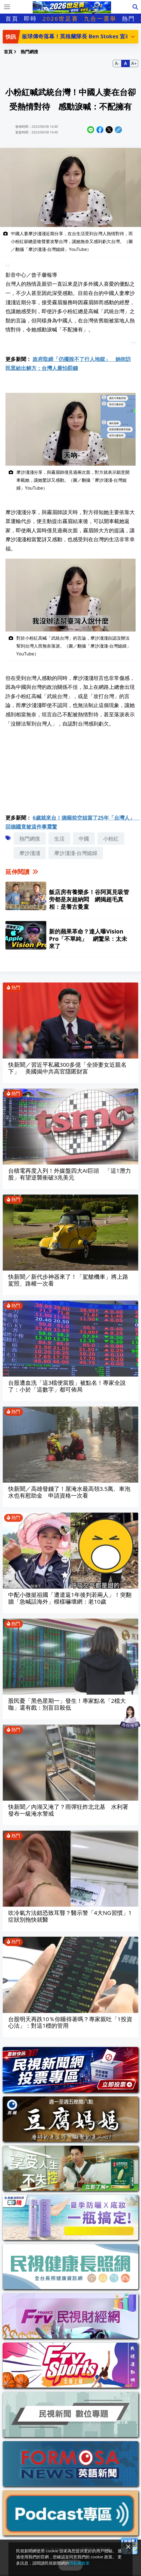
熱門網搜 (29, 838)
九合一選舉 (100, 18)
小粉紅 (111, 838)
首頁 (12, 18)
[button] (132, 36)
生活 (59, 838)
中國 (84, 838)
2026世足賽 (60, 18)
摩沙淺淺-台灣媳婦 (75, 853)
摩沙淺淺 (29, 853)
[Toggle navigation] (7, 7)
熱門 (128, 18)
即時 (30, 18)
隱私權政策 (79, 2563)
